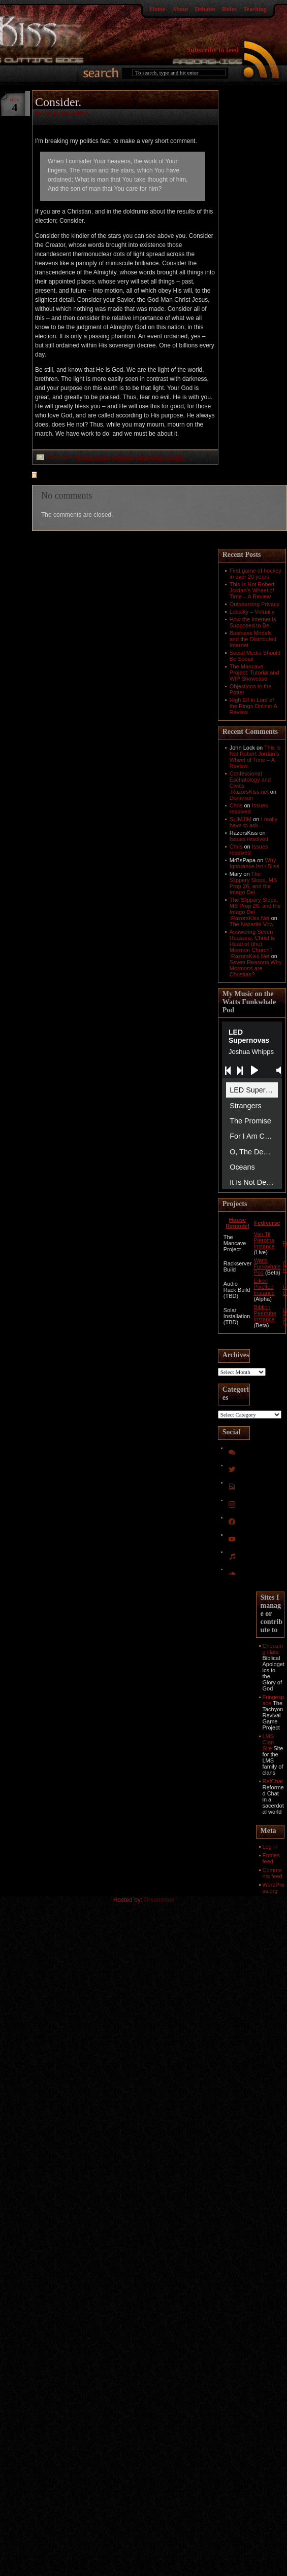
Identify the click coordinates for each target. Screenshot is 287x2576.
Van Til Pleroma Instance (264, 1240)
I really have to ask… (253, 822)
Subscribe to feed (212, 50)
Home (158, 9)
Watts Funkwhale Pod (266, 1266)
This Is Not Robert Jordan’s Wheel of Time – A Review (252, 590)
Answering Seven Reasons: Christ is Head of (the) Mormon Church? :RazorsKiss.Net (252, 944)
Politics (175, 457)
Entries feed (271, 1858)
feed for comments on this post (84, 476)
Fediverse (267, 1223)
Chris (236, 805)
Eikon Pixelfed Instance (264, 1287)
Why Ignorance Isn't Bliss (254, 863)
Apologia (123, 457)
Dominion (241, 798)
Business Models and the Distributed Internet (253, 639)
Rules (229, 9)
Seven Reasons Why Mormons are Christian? (256, 968)
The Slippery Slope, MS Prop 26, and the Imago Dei (253, 883)
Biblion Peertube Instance (264, 1313)
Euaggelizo (150, 457)
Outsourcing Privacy (254, 604)
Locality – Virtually (252, 612)
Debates (205, 9)
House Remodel (237, 1223)
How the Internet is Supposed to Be (253, 622)
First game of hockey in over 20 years (255, 574)
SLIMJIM (240, 819)
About (180, 9)
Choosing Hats (273, 1649)
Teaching (255, 9)
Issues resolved (249, 808)
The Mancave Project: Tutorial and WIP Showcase (254, 672)
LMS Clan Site (268, 1742)
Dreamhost (159, 1899)
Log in (270, 1847)
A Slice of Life (93, 457)
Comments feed (272, 1873)
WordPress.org (273, 1888)
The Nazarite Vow (252, 924)
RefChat (273, 1781)
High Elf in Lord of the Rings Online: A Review (253, 706)
